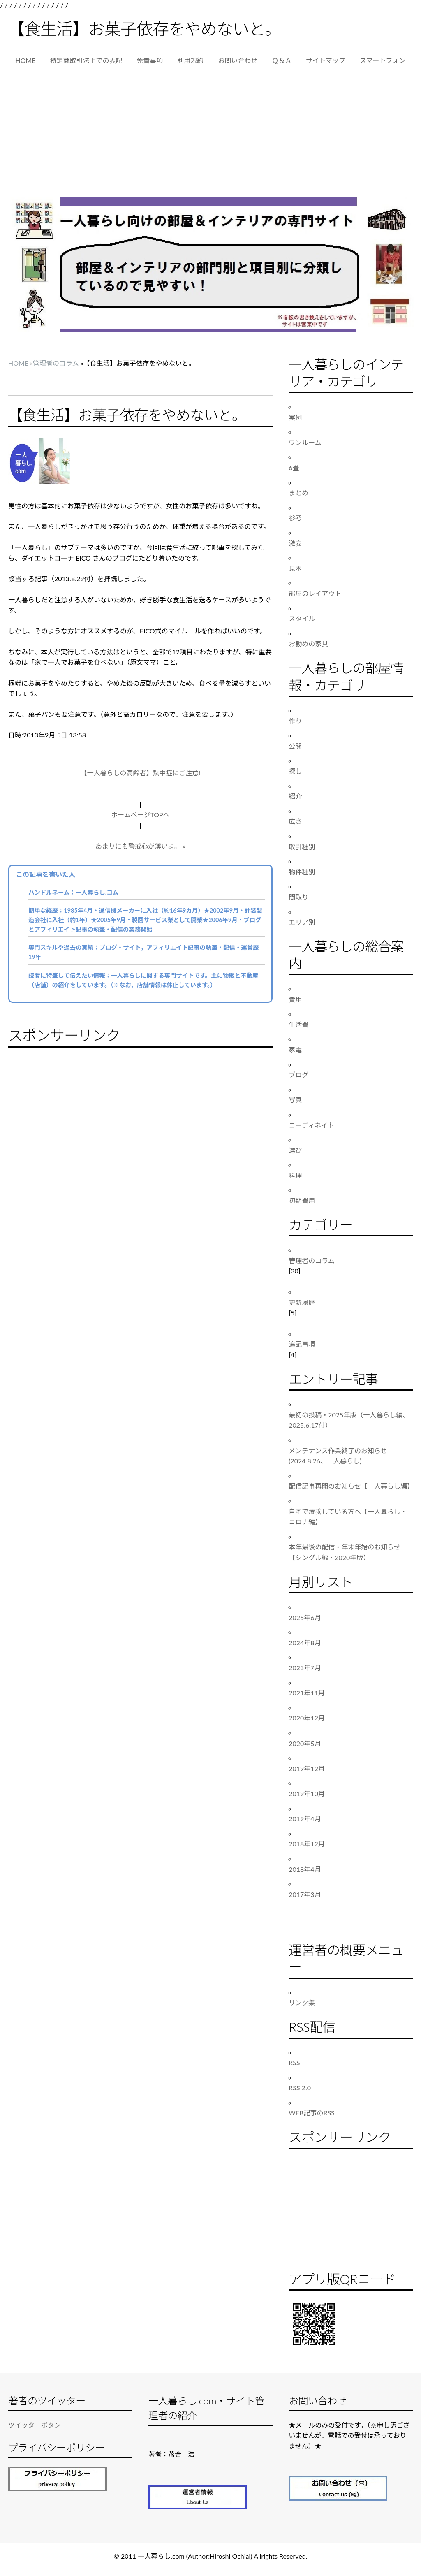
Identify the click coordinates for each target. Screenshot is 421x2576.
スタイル (302, 618)
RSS (294, 2062)
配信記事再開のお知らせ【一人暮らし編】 (351, 1486)
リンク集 (302, 2002)
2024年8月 (305, 1642)
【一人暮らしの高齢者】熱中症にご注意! (140, 773)
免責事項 (149, 60)
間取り (298, 897)
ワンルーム (305, 442)
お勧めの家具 (308, 643)
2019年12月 (307, 1768)
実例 (295, 417)
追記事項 (302, 1344)
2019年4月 (305, 1818)
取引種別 (302, 847)
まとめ (298, 492)
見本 (295, 568)
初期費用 (302, 1200)
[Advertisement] (210, 135)
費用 (295, 999)
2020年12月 (307, 1718)
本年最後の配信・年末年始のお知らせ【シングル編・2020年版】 (344, 1552)
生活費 (298, 1024)
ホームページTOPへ (140, 814)
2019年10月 (307, 1793)
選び (295, 1150)
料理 (295, 1175)
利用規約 (190, 60)
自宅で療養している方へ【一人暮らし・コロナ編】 (348, 1516)
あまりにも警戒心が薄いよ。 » (140, 846)
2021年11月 (307, 1693)
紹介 (295, 796)
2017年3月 (305, 1894)
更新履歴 (302, 1302)
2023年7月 (305, 1668)
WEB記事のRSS (312, 2113)
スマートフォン (383, 60)
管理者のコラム (56, 363)
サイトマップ (325, 60)
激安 (295, 543)
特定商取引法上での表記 (86, 60)
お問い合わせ (237, 60)
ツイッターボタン (34, 2425)
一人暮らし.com (161, 2556)
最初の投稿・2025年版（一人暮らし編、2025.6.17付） (349, 1420)
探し (295, 771)
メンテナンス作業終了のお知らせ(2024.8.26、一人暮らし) (338, 1456)
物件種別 (302, 872)
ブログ (298, 1074)
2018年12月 (307, 1844)
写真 (295, 1100)
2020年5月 (305, 1743)
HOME (25, 60)
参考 (295, 518)
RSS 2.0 (300, 2087)
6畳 (294, 467)
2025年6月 (305, 1617)
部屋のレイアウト (315, 593)
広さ (295, 821)
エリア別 (302, 922)
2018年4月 (305, 1869)
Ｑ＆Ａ (281, 60)
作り (295, 721)
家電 (295, 1049)
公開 (295, 746)
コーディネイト (311, 1125)
